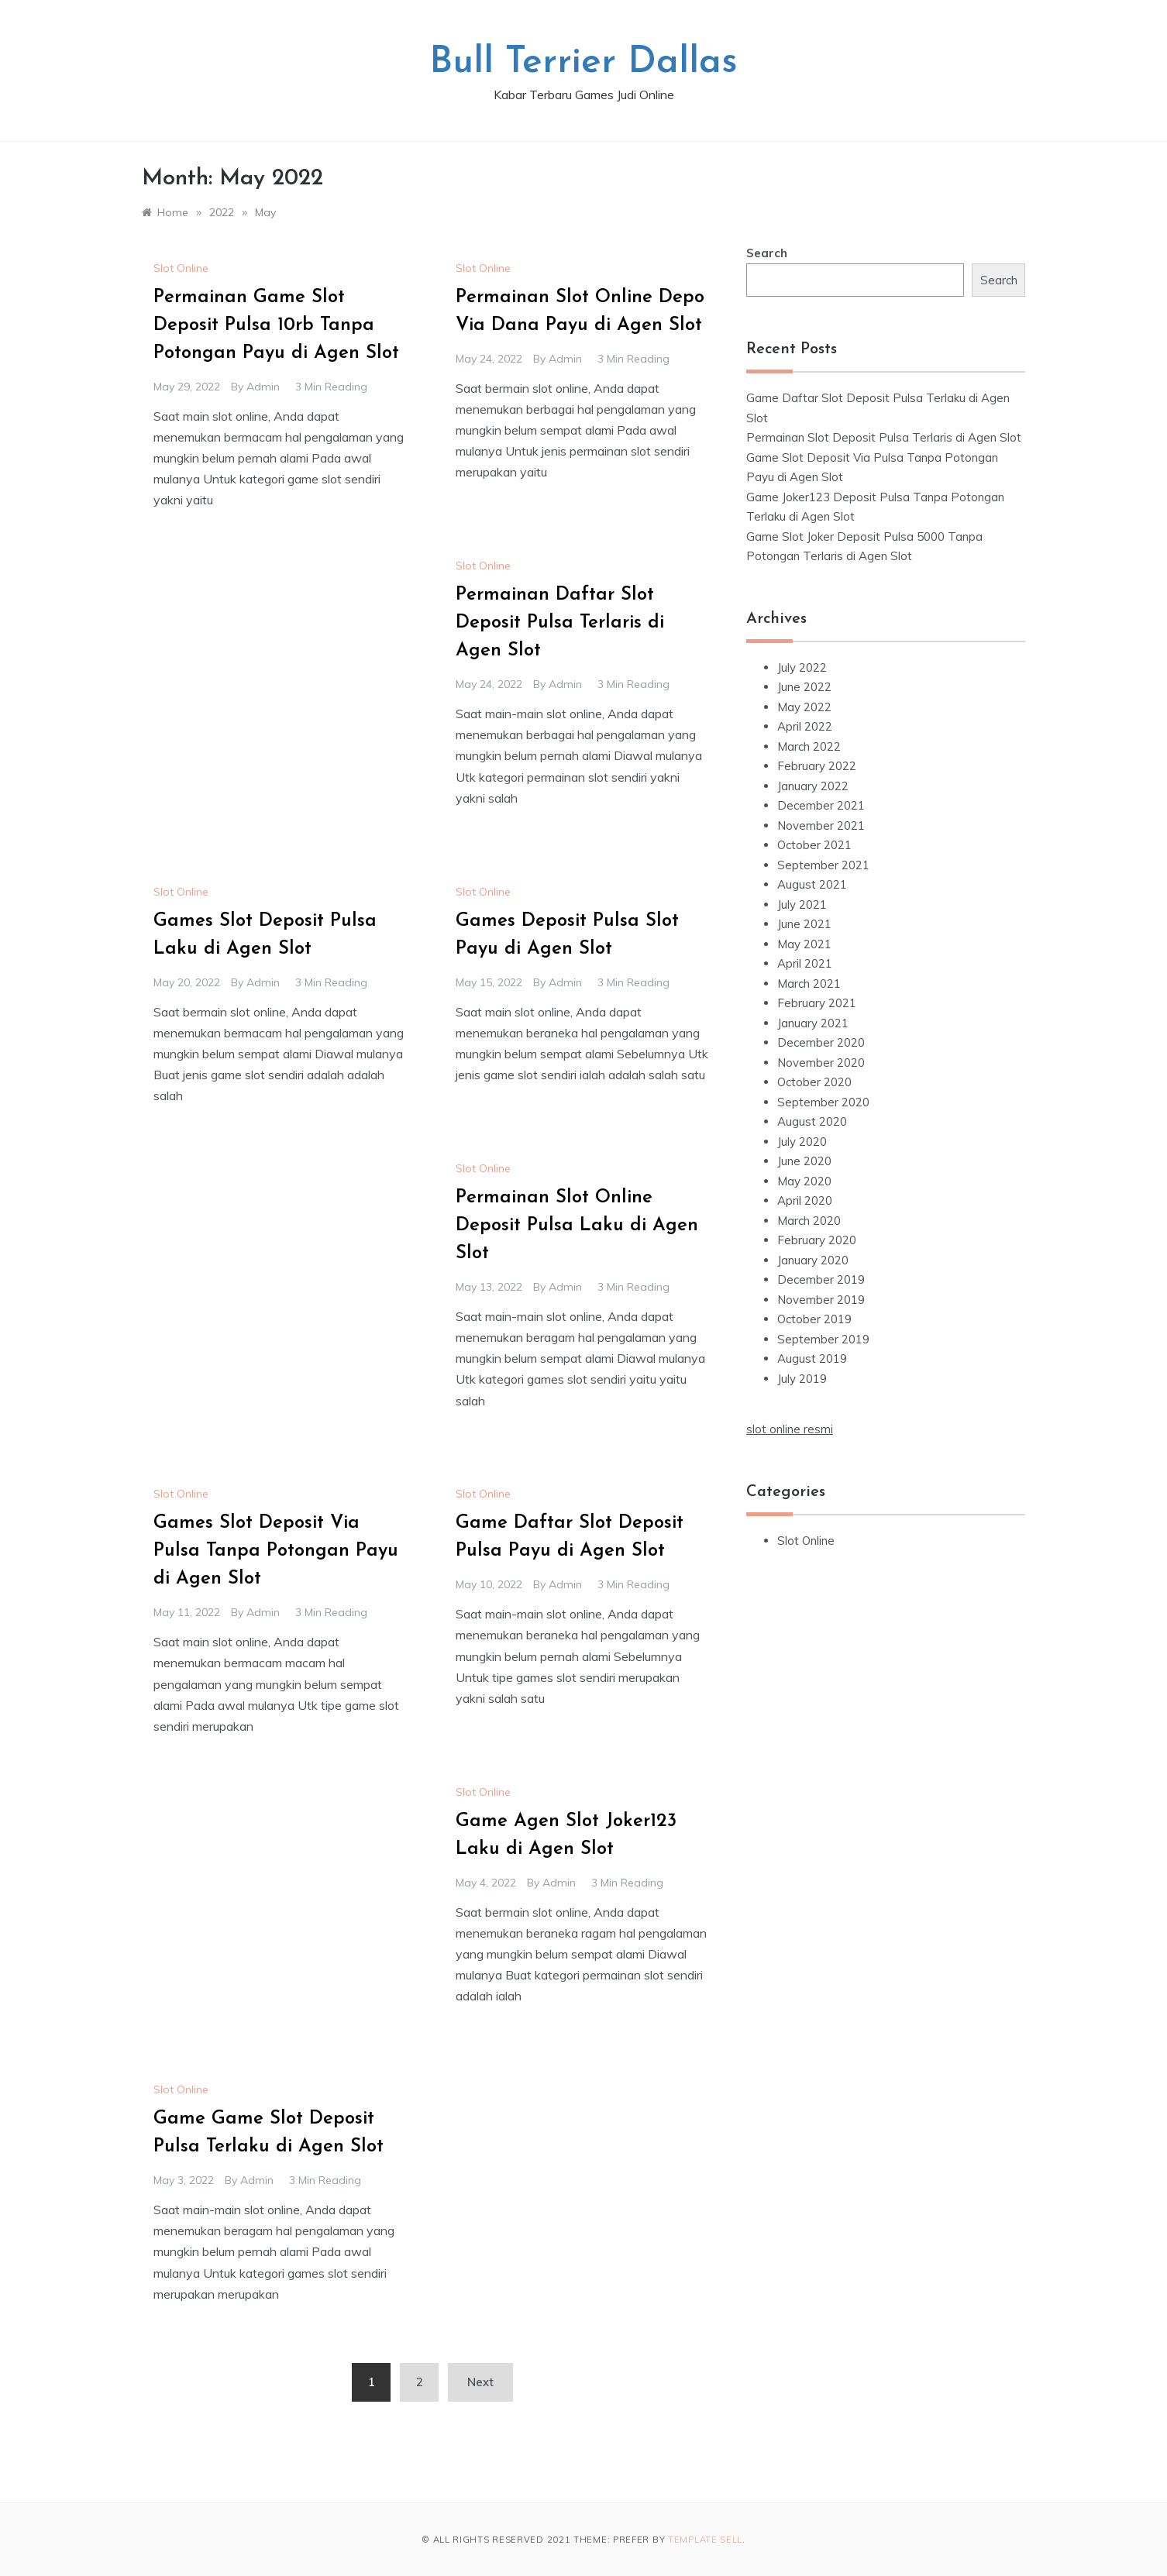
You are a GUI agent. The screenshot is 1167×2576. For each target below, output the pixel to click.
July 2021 (802, 904)
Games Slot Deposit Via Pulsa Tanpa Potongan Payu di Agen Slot (275, 1551)
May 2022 (804, 707)
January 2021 (813, 1023)
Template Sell (705, 2539)
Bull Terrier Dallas (583, 62)
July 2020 (802, 1141)
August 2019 (812, 1358)
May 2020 (804, 1181)
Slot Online (180, 268)
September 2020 (823, 1102)
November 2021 (821, 825)
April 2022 (804, 726)
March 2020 (809, 1220)
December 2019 (821, 1279)
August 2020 (812, 1121)
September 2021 (823, 865)
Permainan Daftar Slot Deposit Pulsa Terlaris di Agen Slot (560, 623)
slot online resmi (789, 1429)
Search (766, 253)
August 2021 (812, 884)
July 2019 (802, 1378)
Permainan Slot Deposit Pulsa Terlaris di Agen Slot (883, 437)
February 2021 (816, 1003)
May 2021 (804, 944)
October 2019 (814, 1319)
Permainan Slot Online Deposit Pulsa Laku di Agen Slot (577, 1225)
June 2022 (804, 686)
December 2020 (821, 1042)
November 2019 (821, 1299)
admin (263, 387)
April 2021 (804, 963)
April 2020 (804, 1200)
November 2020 (821, 1062)
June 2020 (804, 1161)
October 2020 (814, 1082)
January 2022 (813, 786)
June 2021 (804, 924)
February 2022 (816, 765)
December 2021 (821, 805)
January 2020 (813, 1260)
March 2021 (809, 983)
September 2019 (823, 1339)
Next (480, 2382)
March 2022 (809, 746)
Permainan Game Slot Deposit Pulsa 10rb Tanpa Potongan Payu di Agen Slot (276, 325)
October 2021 (814, 844)
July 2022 (802, 667)
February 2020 (816, 1240)
